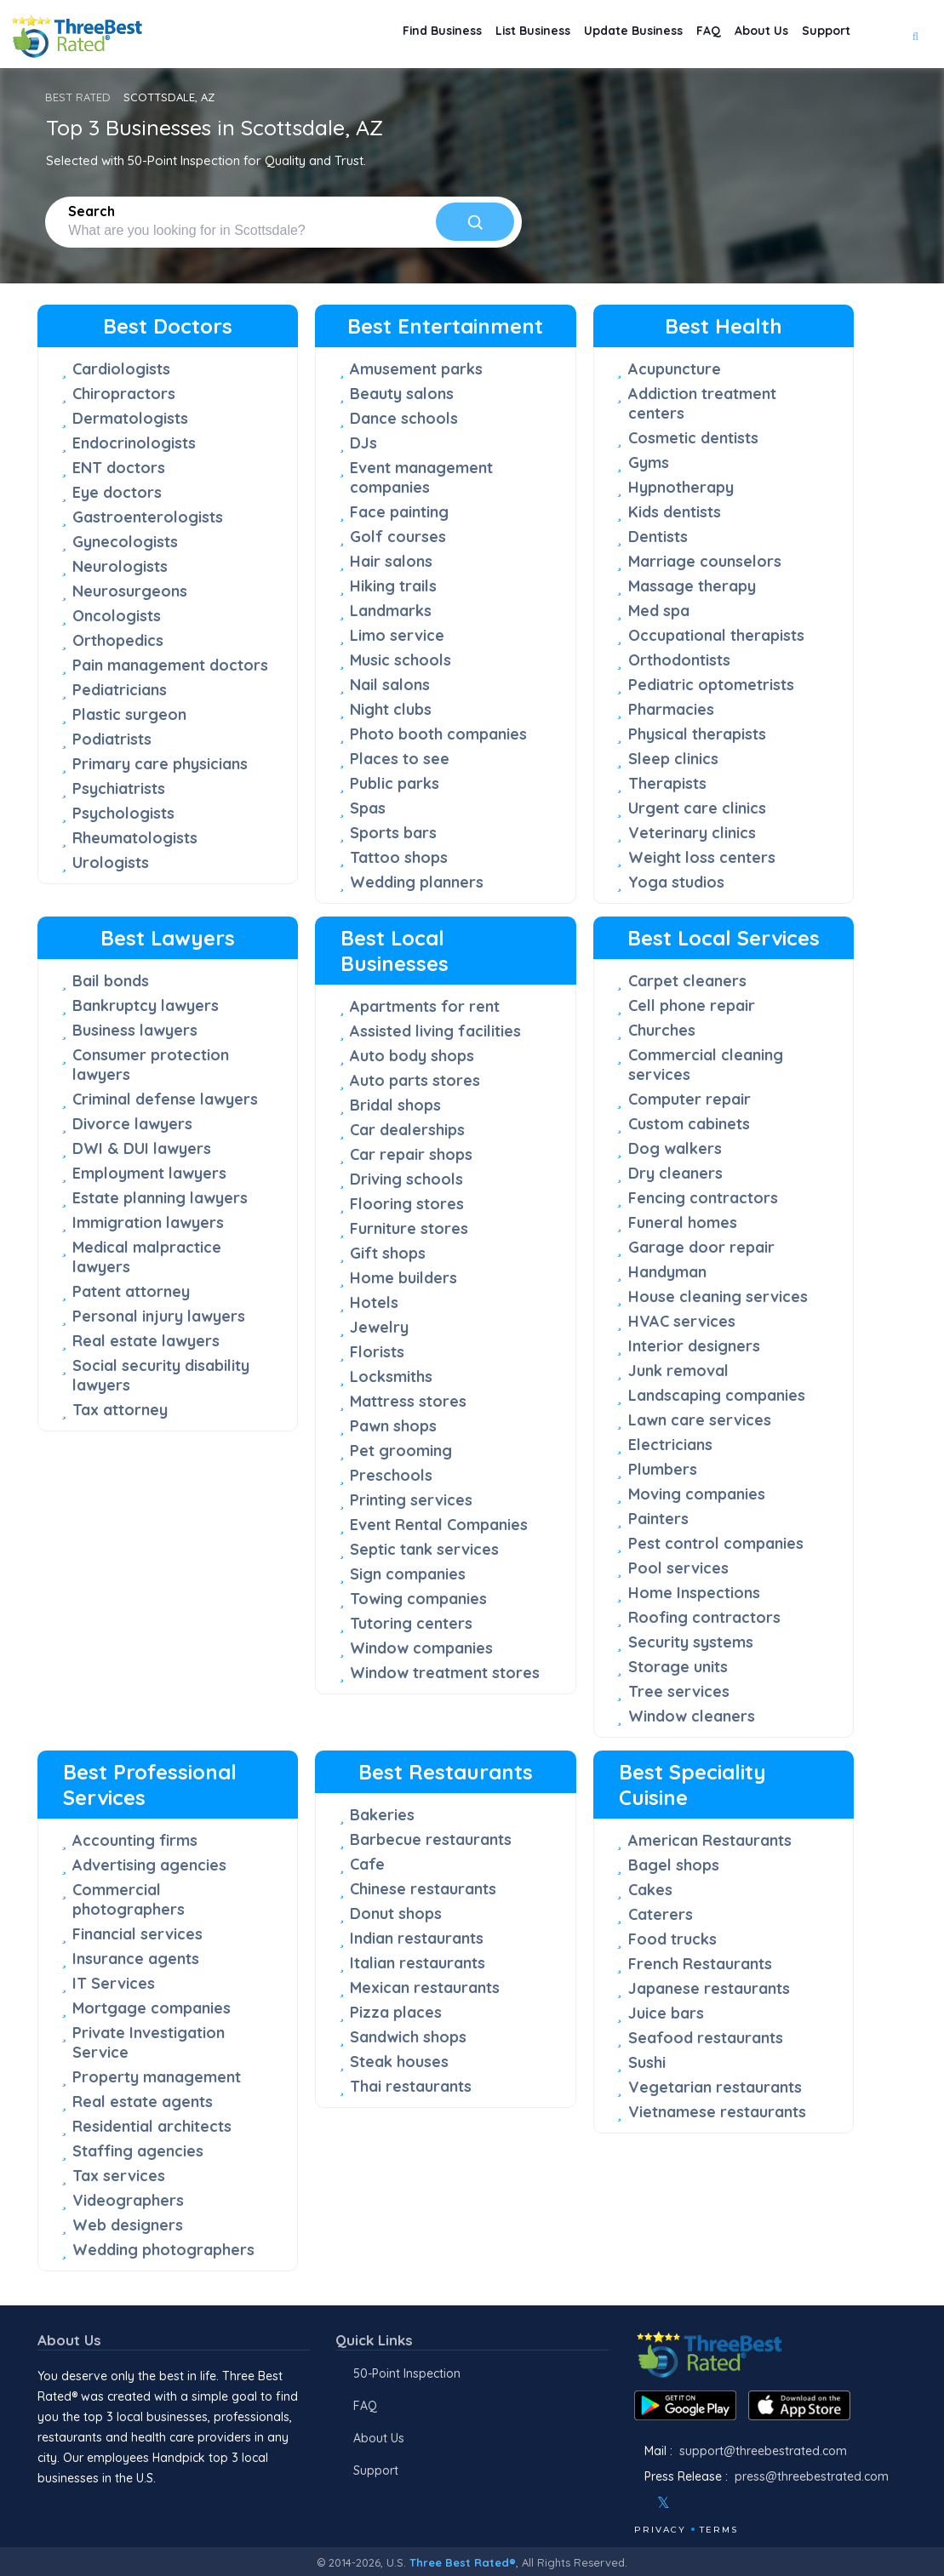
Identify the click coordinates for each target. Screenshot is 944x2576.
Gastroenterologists (147, 517)
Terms (719, 2529)
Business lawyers (134, 1030)
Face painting (399, 512)
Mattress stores (408, 1401)
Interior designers (694, 1346)
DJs (363, 443)
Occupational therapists (716, 635)
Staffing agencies (137, 2151)
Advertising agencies (149, 1865)
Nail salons (390, 684)
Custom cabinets (689, 1124)
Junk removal (678, 1370)
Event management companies (421, 477)
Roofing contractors (704, 1617)
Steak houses (399, 2061)
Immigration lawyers (148, 1222)
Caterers (660, 1914)
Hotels (374, 1302)
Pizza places (396, 2012)
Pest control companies (716, 1543)
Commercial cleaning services (705, 1064)
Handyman (667, 1272)
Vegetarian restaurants (715, 2087)
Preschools (391, 1475)
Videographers (128, 2200)
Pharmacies (671, 709)
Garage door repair (701, 1247)
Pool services (678, 1568)
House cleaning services (718, 1296)
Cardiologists (121, 369)
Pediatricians (119, 690)
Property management (156, 2077)
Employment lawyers (149, 1173)
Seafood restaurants (705, 2038)
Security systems (690, 1642)
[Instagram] (691, 2502)
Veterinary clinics (692, 832)
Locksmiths (391, 1376)
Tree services (678, 1691)
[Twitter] (663, 2502)
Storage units (678, 1666)
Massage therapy (692, 586)
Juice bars (666, 2013)
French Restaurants (700, 1963)
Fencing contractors (703, 1198)
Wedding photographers (163, 2249)
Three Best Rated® (462, 2562)
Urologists (110, 862)
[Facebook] (636, 2502)
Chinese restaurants (423, 1889)
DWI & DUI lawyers (141, 1148)
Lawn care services (699, 1420)
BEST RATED (78, 97)
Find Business (375, 34)
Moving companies (696, 1494)
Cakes (650, 1889)
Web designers (127, 2225)
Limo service (397, 635)
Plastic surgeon (129, 714)
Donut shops (396, 1913)
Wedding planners (416, 882)
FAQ (682, 34)
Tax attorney (120, 1409)
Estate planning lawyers (160, 1198)
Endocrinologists (134, 443)
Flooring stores (407, 1204)
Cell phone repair (691, 1005)
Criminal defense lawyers (165, 1099)
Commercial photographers (128, 1899)
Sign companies (408, 1574)
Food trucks (672, 1939)
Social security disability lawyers (160, 1375)
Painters (658, 1518)
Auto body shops (412, 1055)
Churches (661, 1030)
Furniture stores (409, 1228)
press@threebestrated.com (812, 2476)
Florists (377, 1352)
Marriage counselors (704, 561)
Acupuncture (674, 369)
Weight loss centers (701, 857)
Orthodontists (679, 660)
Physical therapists (697, 734)
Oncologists (116, 615)
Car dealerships (407, 1129)
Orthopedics (117, 640)
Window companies (421, 1648)
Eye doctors (117, 492)
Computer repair (689, 1099)
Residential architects (152, 2126)
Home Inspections (694, 1592)
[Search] (475, 222)
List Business (480, 34)
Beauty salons (402, 393)
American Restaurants (710, 1840)
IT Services (113, 1983)
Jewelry (379, 1327)
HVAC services (681, 1321)
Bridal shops (395, 1105)
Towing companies (418, 1598)
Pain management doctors (170, 665)
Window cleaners (691, 1716)
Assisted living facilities (435, 1031)
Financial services (137, 1934)
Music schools (400, 660)
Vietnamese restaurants (717, 2112)
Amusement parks (416, 369)
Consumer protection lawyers (150, 1064)
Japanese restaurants (709, 1988)
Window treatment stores (445, 1672)
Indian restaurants (416, 1938)
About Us (746, 34)
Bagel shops (673, 1865)
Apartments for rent (425, 1006)
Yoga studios (676, 882)
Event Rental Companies (439, 1524)
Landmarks (391, 610)
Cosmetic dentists (693, 438)
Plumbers (662, 1469)
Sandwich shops (408, 2037)
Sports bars (393, 832)
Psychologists (123, 813)
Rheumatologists (134, 838)
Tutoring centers (411, 1623)
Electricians (670, 1444)
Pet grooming (401, 1450)
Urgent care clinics (697, 808)
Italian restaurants (417, 1963)
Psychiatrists (118, 788)
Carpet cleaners (687, 981)
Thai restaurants (411, 2086)
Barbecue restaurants (431, 1839)
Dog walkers (675, 1148)
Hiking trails (393, 586)
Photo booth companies (438, 734)
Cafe (367, 1864)
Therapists (667, 783)
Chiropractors (123, 393)
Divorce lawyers (132, 1124)
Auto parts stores (415, 1080)
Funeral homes (682, 1222)
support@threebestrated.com (763, 2451)
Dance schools (404, 418)
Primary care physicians (160, 764)
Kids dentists (674, 512)
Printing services (411, 1500)
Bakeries (382, 1815)
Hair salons (391, 561)
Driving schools (406, 1179)
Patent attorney (131, 1291)
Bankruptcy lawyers (145, 1005)
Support (821, 34)
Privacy (660, 2529)
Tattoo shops (399, 857)
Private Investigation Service (148, 2042)
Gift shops (388, 1253)
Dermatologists (130, 418)
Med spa (658, 610)
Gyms (648, 462)
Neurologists (120, 566)
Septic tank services (424, 1549)
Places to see (399, 758)
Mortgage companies (151, 2008)
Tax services (118, 2175)
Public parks (394, 783)
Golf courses (398, 536)
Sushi (647, 2062)
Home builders (403, 1278)
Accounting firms (134, 1840)
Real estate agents (142, 2101)
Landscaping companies (716, 1395)
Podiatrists (112, 739)
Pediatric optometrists (711, 684)
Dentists (658, 536)
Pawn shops (393, 1426)
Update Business (595, 34)
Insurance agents (135, 1958)
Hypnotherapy (681, 487)
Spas (368, 808)
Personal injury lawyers (158, 1316)
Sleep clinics (673, 758)
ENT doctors (118, 467)
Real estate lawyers (146, 1341)
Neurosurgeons (129, 591)
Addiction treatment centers (702, 403)
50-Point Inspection (407, 2373)
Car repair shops (411, 1154)
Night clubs (391, 709)
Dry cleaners (675, 1173)
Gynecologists (125, 541)
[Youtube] (714, 2502)
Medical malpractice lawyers (146, 1257)
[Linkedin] (737, 2502)
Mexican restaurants (425, 1987)
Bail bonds (110, 981)
